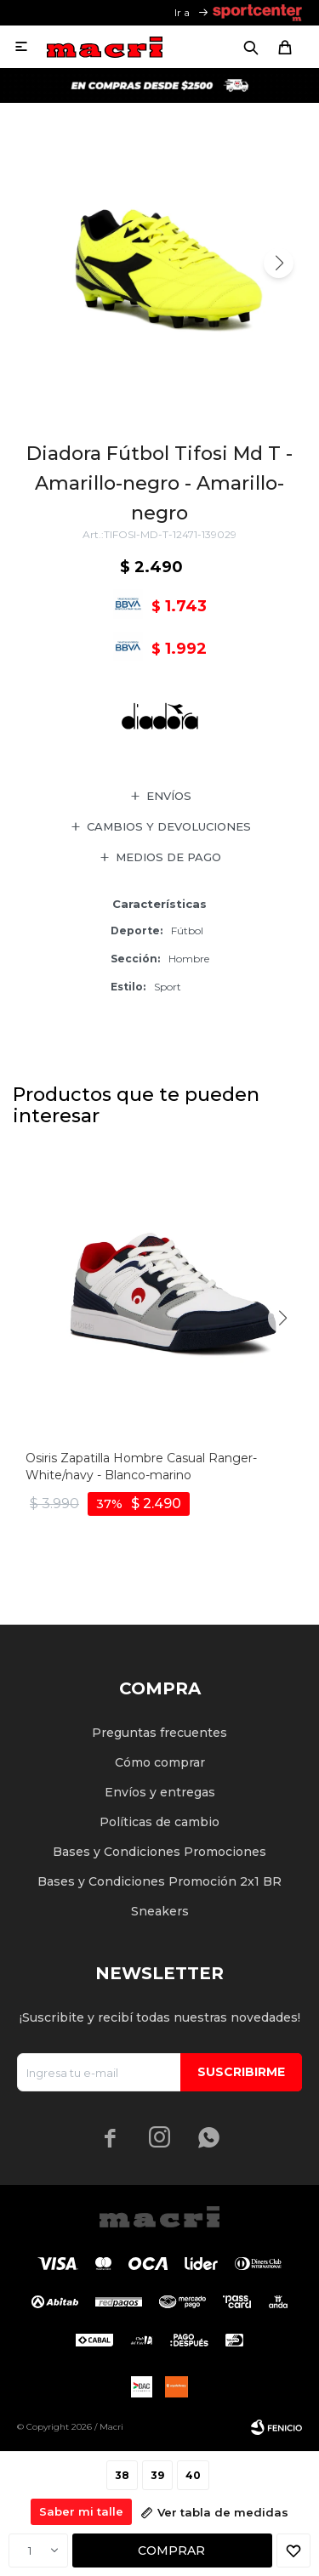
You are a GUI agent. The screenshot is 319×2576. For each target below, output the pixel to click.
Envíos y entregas (160, 1792)
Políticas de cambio (159, 1822)
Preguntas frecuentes (159, 1732)
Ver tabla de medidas (222, 2512)
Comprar (171, 2550)
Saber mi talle (81, 2511)
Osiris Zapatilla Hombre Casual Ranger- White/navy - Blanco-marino (141, 1466)
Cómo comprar (160, 1762)
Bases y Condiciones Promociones (159, 1851)
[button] (278, 263)
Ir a (182, 12)
